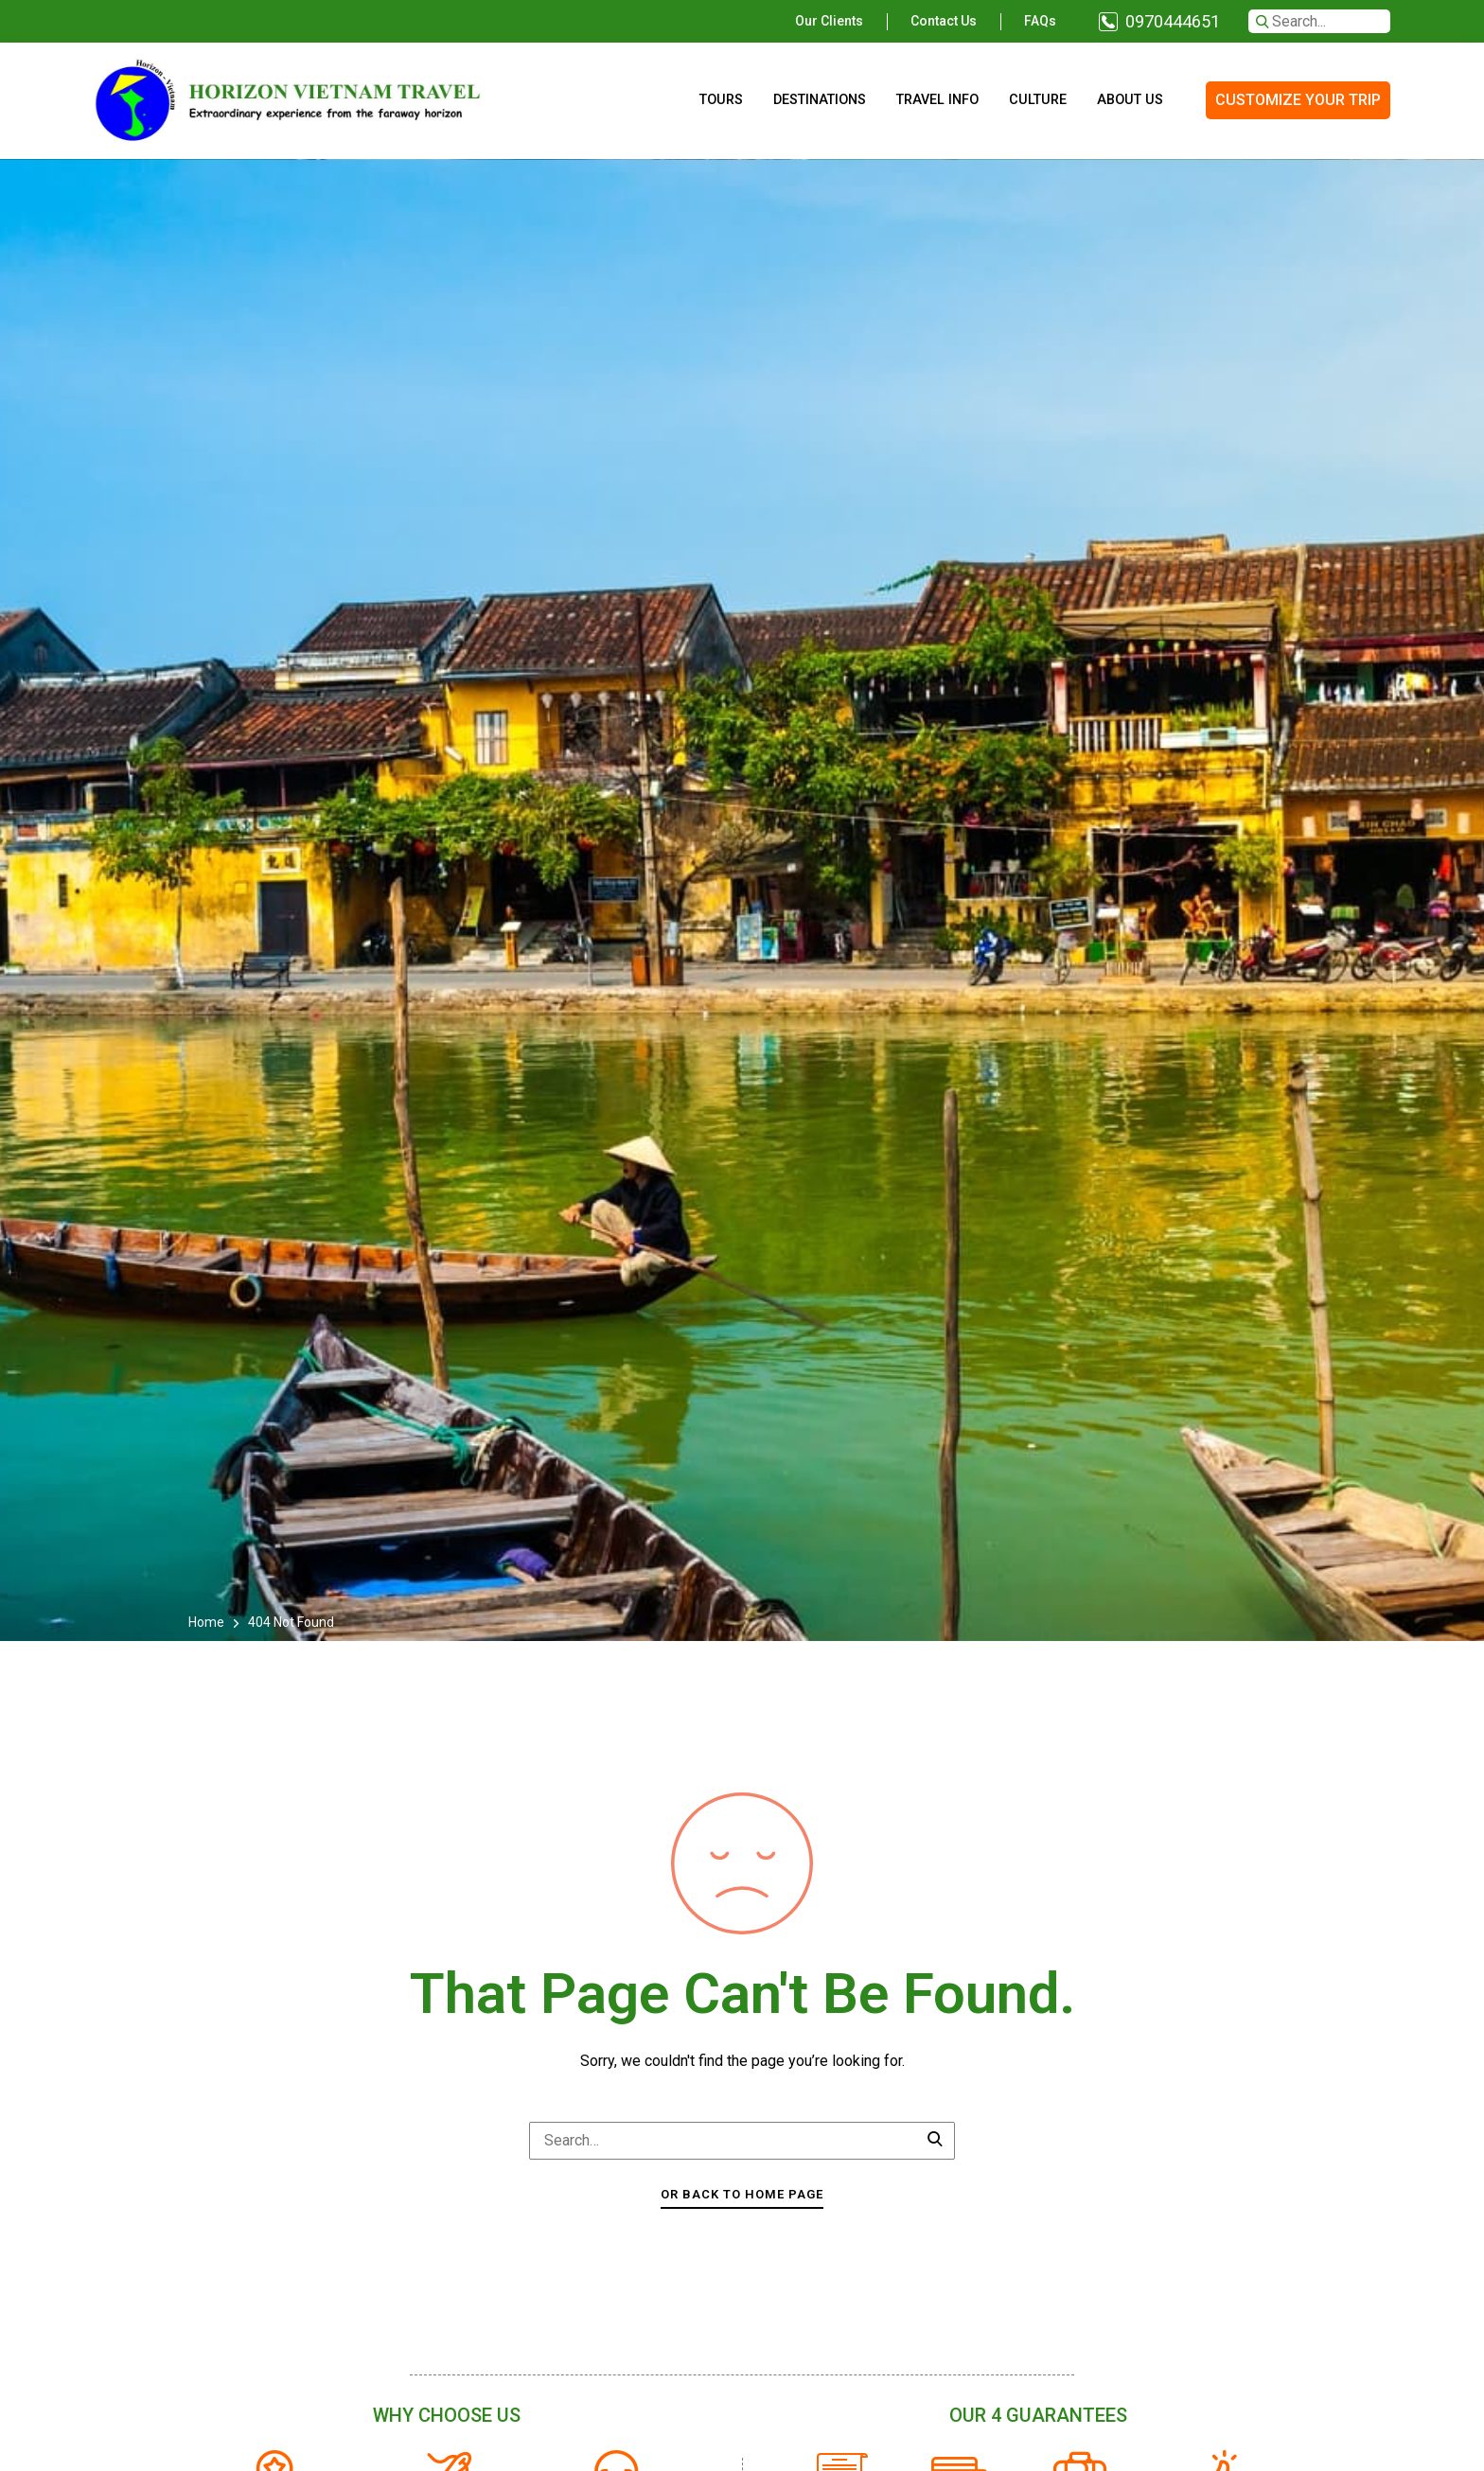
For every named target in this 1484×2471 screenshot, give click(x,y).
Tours (721, 100)
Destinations (819, 100)
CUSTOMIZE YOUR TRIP (1298, 100)
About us (1130, 100)
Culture (1038, 100)
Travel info (937, 100)
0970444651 (1172, 21)
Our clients (829, 20)
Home (207, 1622)
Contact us (943, 20)
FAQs (1040, 20)
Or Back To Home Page (742, 2194)
